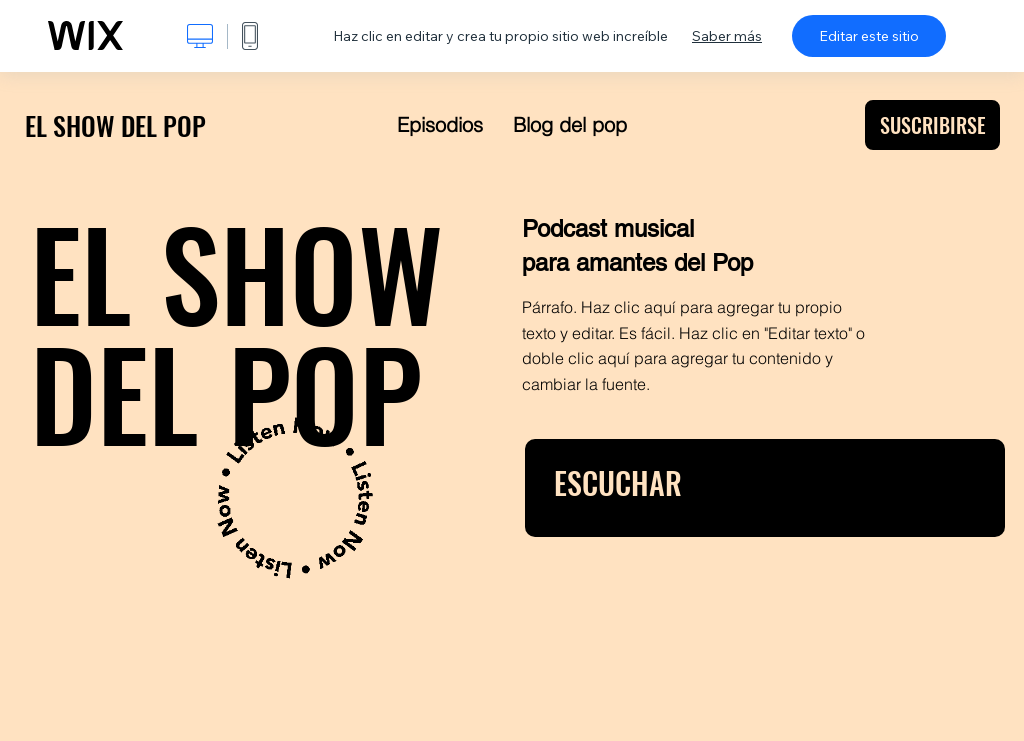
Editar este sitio (869, 36)
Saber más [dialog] (727, 36)
